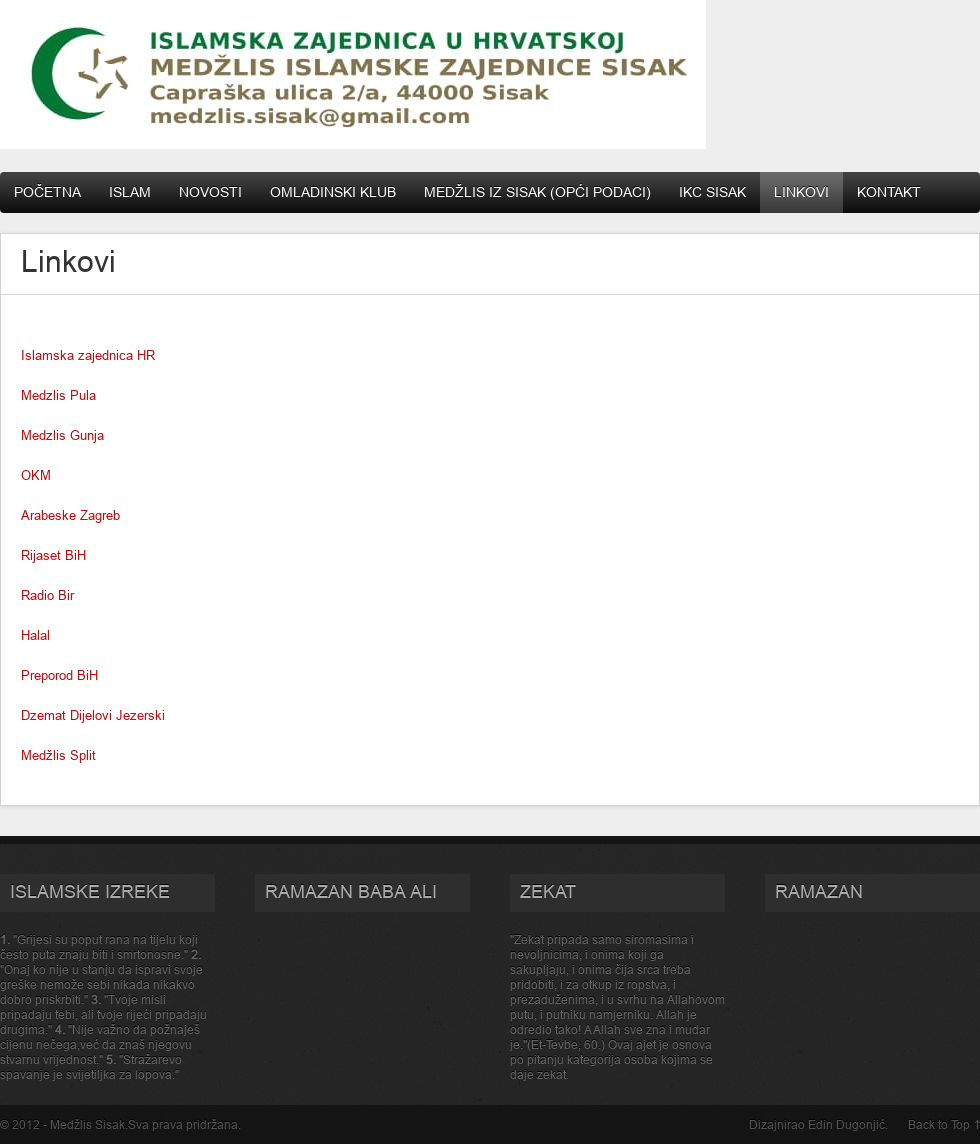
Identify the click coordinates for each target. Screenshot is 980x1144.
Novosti (210, 192)
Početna (47, 192)
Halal (35, 635)
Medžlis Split (58, 755)
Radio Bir (47, 595)
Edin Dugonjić (846, 1124)
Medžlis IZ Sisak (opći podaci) (537, 192)
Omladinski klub (333, 192)
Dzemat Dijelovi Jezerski (93, 715)
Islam (130, 192)
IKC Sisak (712, 192)
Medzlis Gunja (62, 435)
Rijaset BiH (53, 555)
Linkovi (801, 192)
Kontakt (889, 192)
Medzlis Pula (58, 395)
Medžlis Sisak (87, 1124)
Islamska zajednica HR (88, 355)
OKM (36, 475)
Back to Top (939, 1124)
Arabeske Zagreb (70, 515)
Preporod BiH (59, 675)
